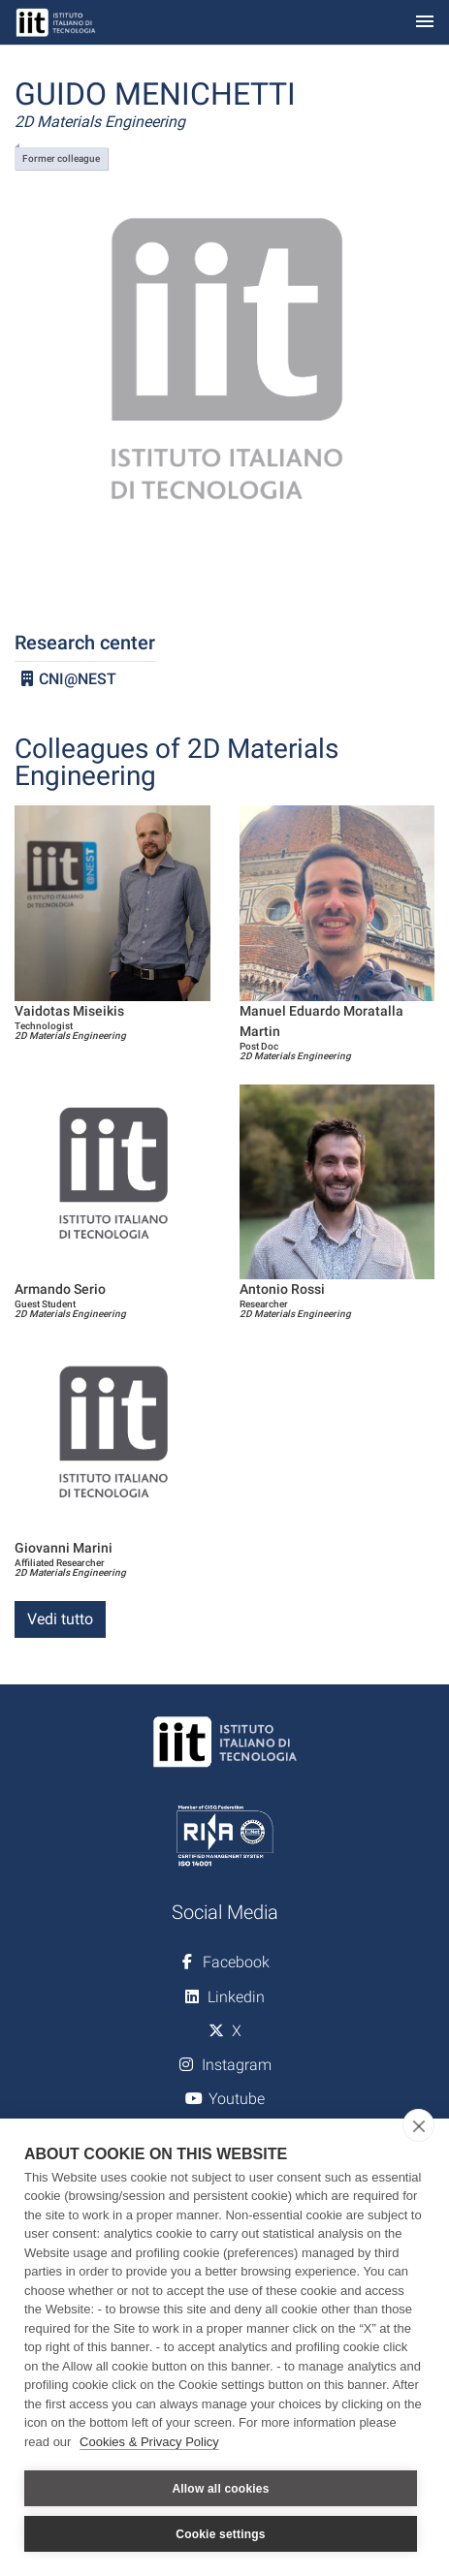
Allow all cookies (220, 2489)
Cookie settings (220, 2534)
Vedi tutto (60, 1619)
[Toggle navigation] (425, 23)
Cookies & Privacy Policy (149, 2442)
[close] (418, 2125)
